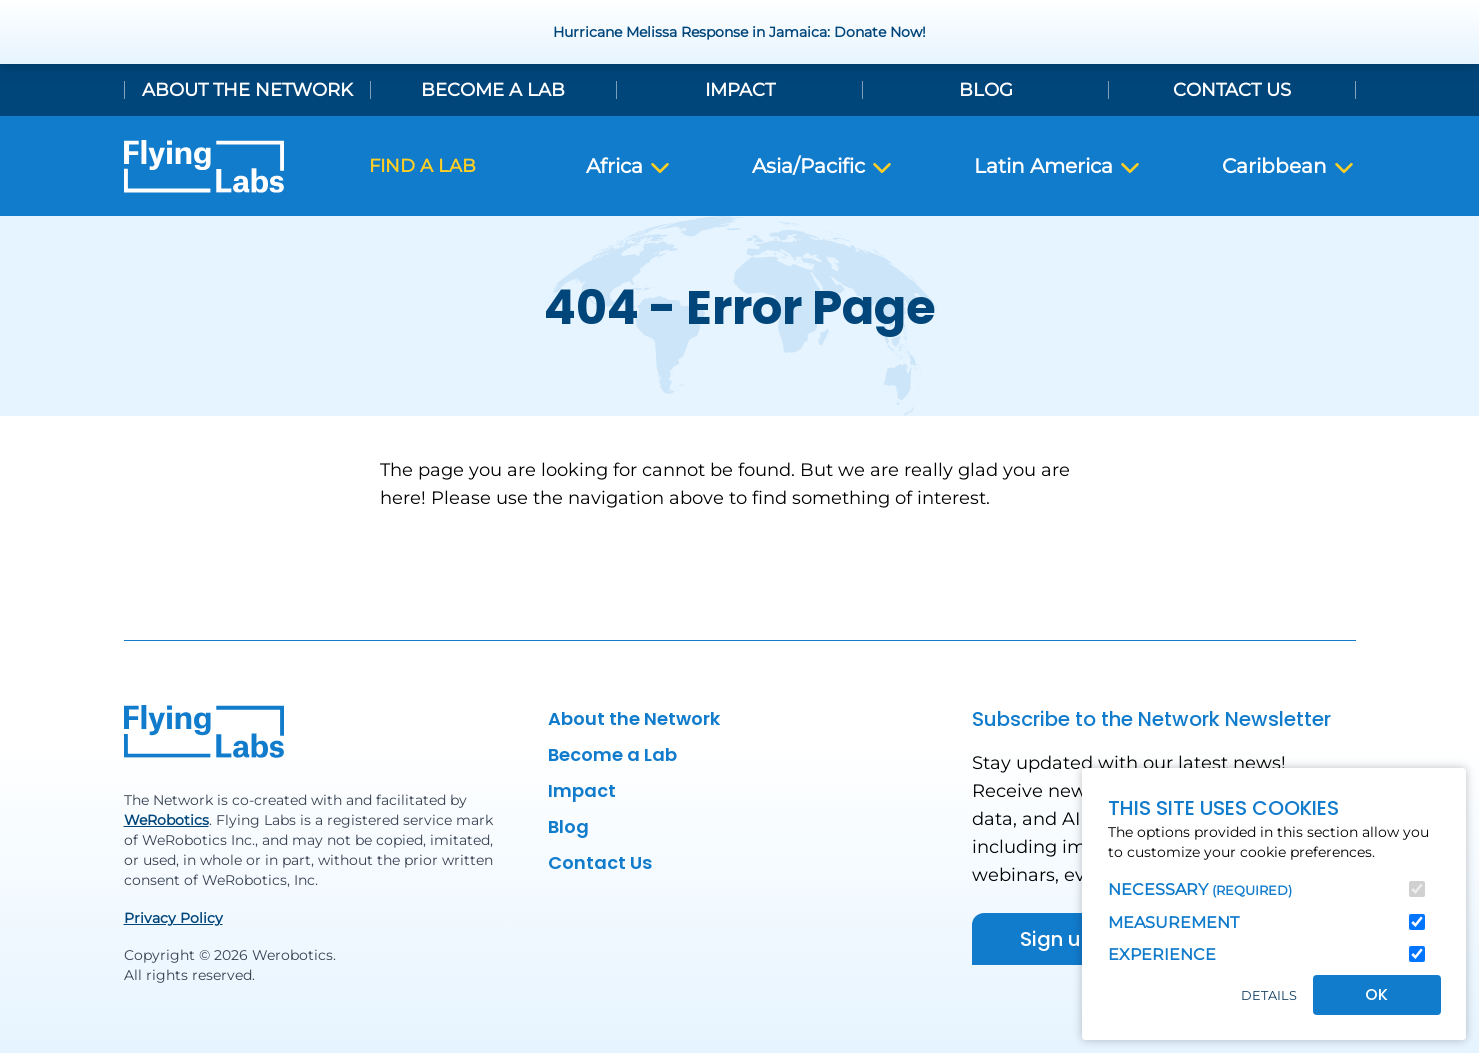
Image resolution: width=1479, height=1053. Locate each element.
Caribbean (1289, 167)
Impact (740, 90)
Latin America (1058, 167)
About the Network (247, 90)
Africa (629, 167)
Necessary (1200, 889)
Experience (1162, 954)
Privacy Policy (173, 918)
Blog (986, 90)
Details (1269, 995)
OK (1376, 994)
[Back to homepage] (204, 166)
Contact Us (1232, 90)
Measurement (1173, 922)
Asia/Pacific (823, 167)
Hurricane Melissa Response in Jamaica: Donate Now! (739, 32)
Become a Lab (493, 90)
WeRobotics (166, 820)
